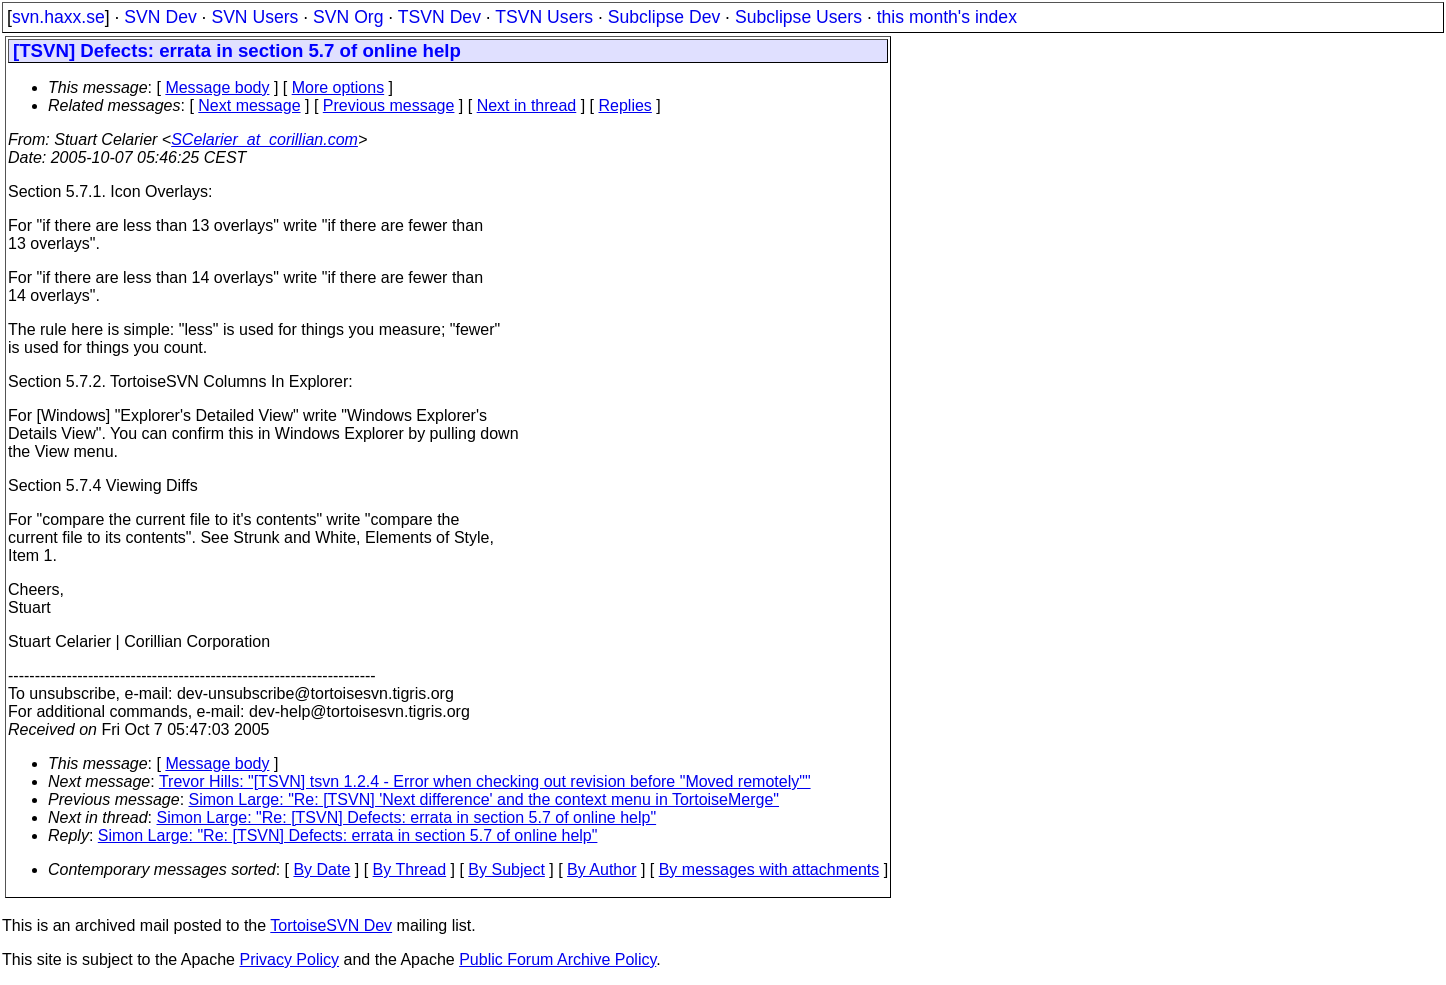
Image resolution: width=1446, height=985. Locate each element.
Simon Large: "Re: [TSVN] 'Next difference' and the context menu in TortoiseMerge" (484, 799)
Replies (625, 105)
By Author (601, 869)
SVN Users (254, 17)
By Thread (410, 869)
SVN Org (348, 17)
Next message (249, 105)
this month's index (947, 17)
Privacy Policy (289, 959)
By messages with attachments (769, 869)
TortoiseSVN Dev (331, 925)
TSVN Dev (439, 17)
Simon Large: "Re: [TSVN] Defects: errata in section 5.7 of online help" (407, 817)
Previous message (389, 105)
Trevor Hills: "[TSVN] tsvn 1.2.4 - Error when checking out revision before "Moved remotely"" (485, 781)
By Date (321, 869)
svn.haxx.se (58, 17)
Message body (217, 87)
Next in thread (527, 105)
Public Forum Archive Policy (557, 959)
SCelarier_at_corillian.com (264, 139)
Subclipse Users (798, 17)
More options (338, 87)
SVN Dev (160, 17)
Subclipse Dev (664, 17)
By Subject (506, 869)
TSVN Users (544, 17)
